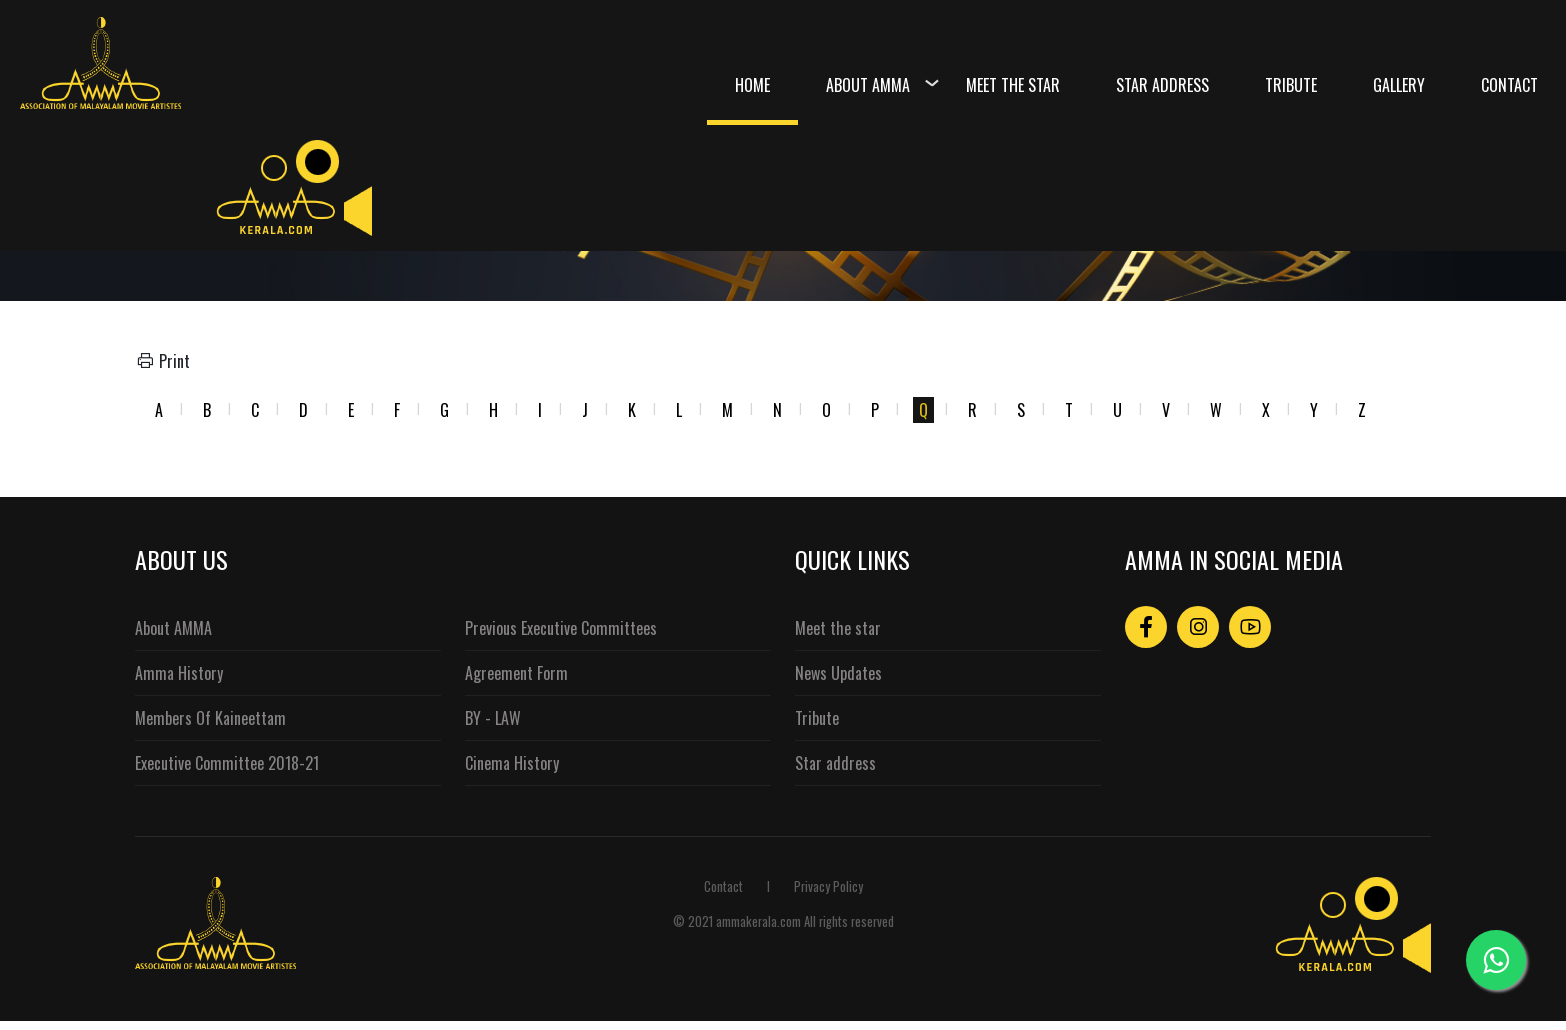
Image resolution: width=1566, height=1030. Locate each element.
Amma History (179, 673)
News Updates (838, 673)
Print (162, 361)
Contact (1509, 85)
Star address (835, 763)
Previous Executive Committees (561, 628)
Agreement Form (516, 673)
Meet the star (838, 628)
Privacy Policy (828, 886)
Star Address (1162, 85)
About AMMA (173, 628)
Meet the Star (1013, 85)
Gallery (1399, 85)
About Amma (868, 85)
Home (752, 85)
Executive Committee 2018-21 (227, 763)
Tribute (1291, 85)
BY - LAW (493, 718)
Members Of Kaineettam (210, 718)
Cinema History (512, 763)
